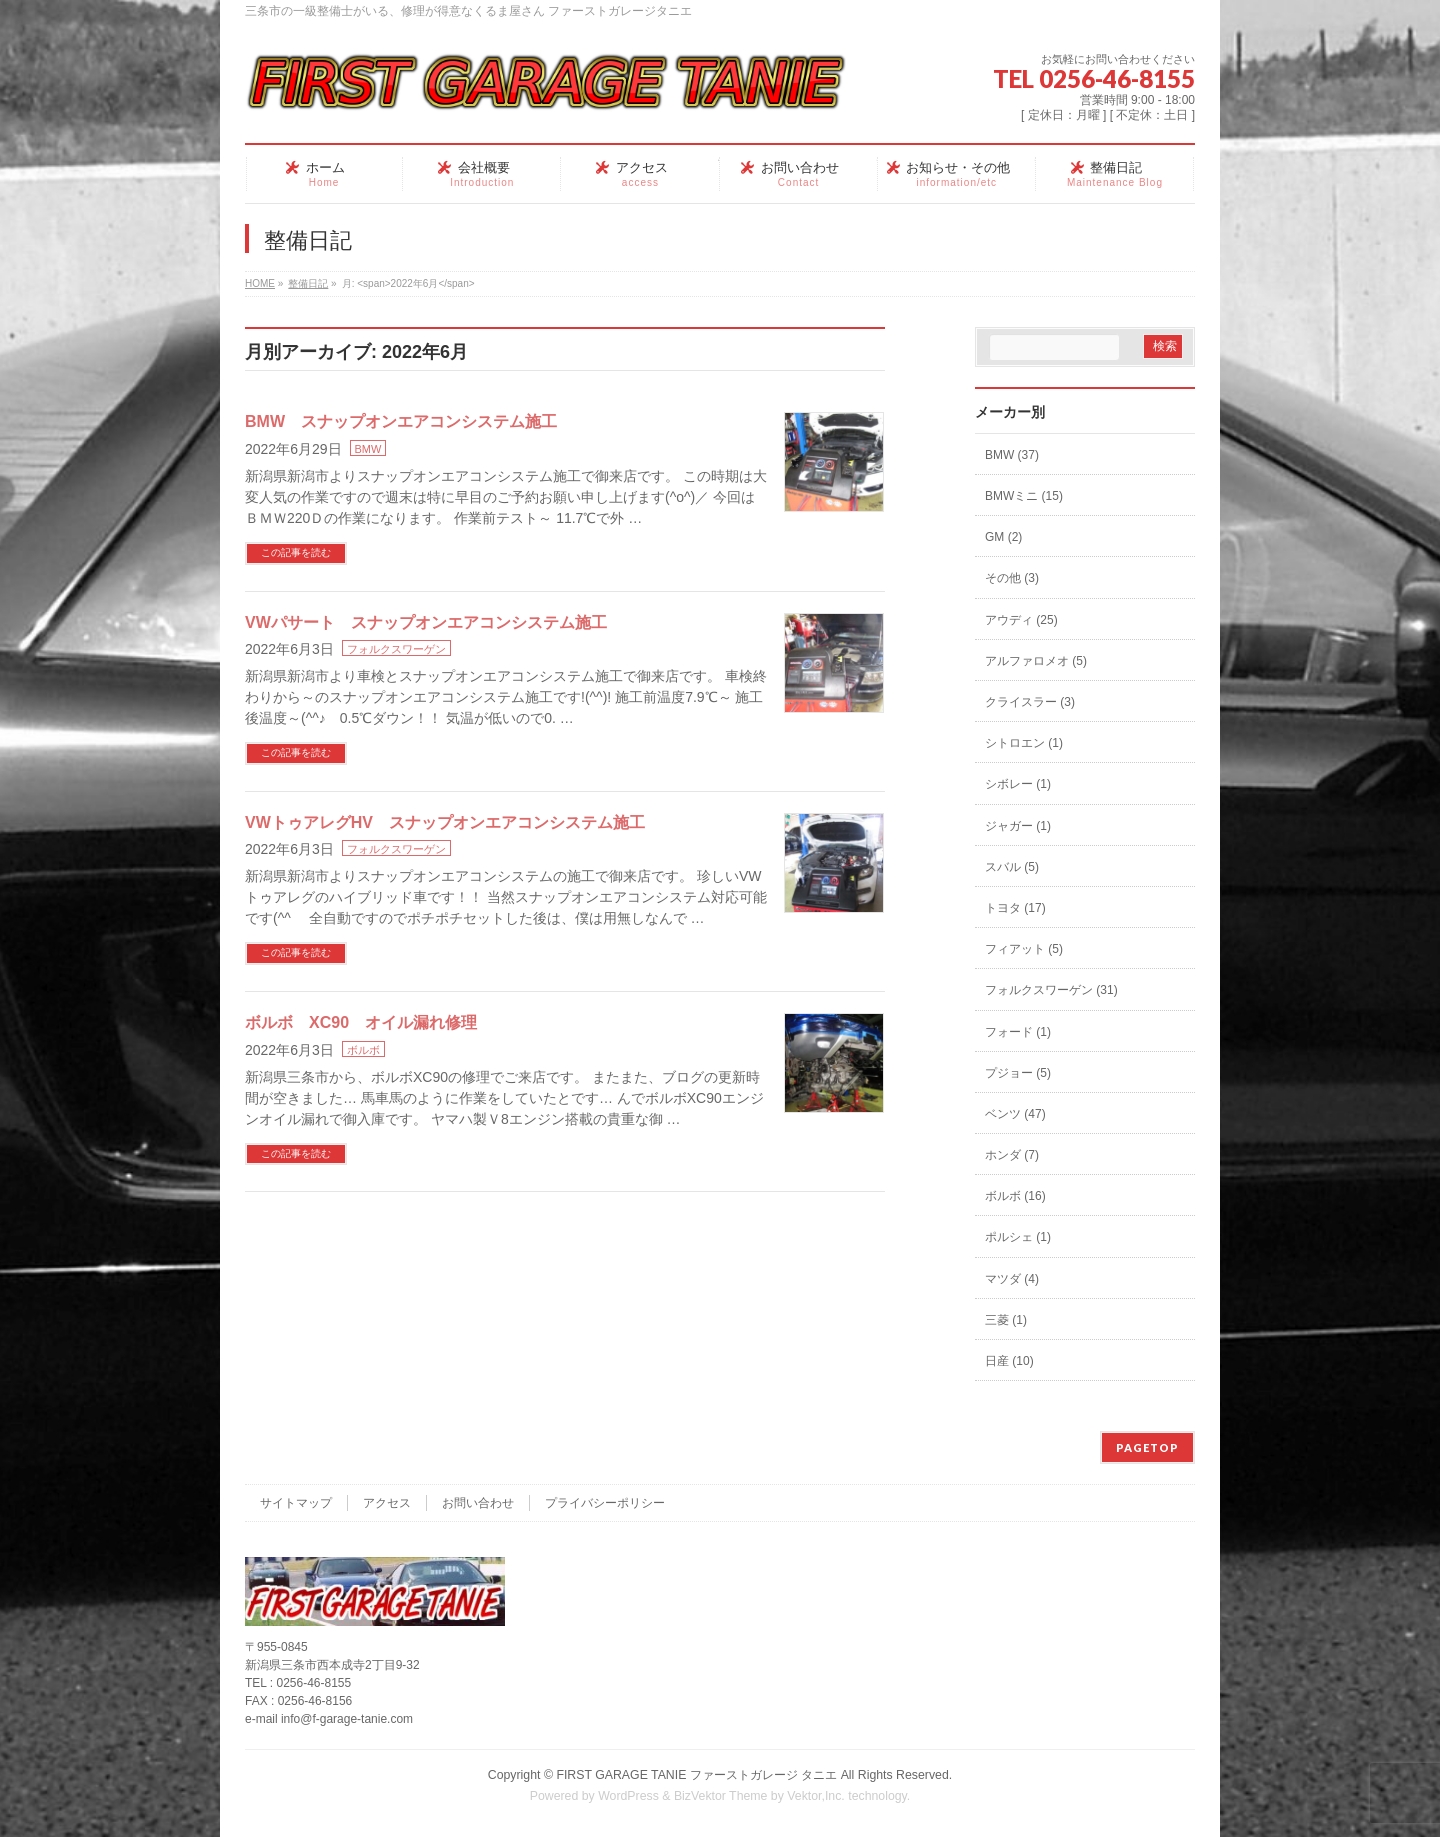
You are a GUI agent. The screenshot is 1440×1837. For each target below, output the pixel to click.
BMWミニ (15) (1024, 496)
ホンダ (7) (1012, 1155)
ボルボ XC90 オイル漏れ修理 (361, 1022)
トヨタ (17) (1015, 908)
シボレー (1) (1018, 784)
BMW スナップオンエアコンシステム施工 (401, 421)
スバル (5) (1012, 867)
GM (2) (1003, 537)
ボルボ (363, 1050)
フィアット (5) (1024, 949)
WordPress (628, 1796)
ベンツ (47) (1015, 1114)
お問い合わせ (478, 1503)
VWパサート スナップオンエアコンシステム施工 (426, 622)
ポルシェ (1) (1018, 1237)
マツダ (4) (1012, 1279)
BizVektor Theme (721, 1796)
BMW (368, 449)
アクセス (387, 1503)
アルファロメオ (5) (1036, 661)
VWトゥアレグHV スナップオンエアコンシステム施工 (445, 822)
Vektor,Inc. (816, 1796)
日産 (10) (1009, 1361)
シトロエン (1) (1024, 743)
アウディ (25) (1021, 620)
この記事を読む (296, 552)
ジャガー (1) (1018, 826)
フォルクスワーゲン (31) (1051, 990)
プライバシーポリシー (605, 1503)
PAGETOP (1147, 1447)
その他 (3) (1012, 578)
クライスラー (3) (1030, 702)
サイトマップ (296, 1503)
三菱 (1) (1006, 1320)
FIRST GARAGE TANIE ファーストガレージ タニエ (696, 1775)
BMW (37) (1012, 455)
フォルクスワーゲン (396, 649)
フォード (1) (1018, 1032)
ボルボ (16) (1015, 1196)
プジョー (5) (1018, 1073)
